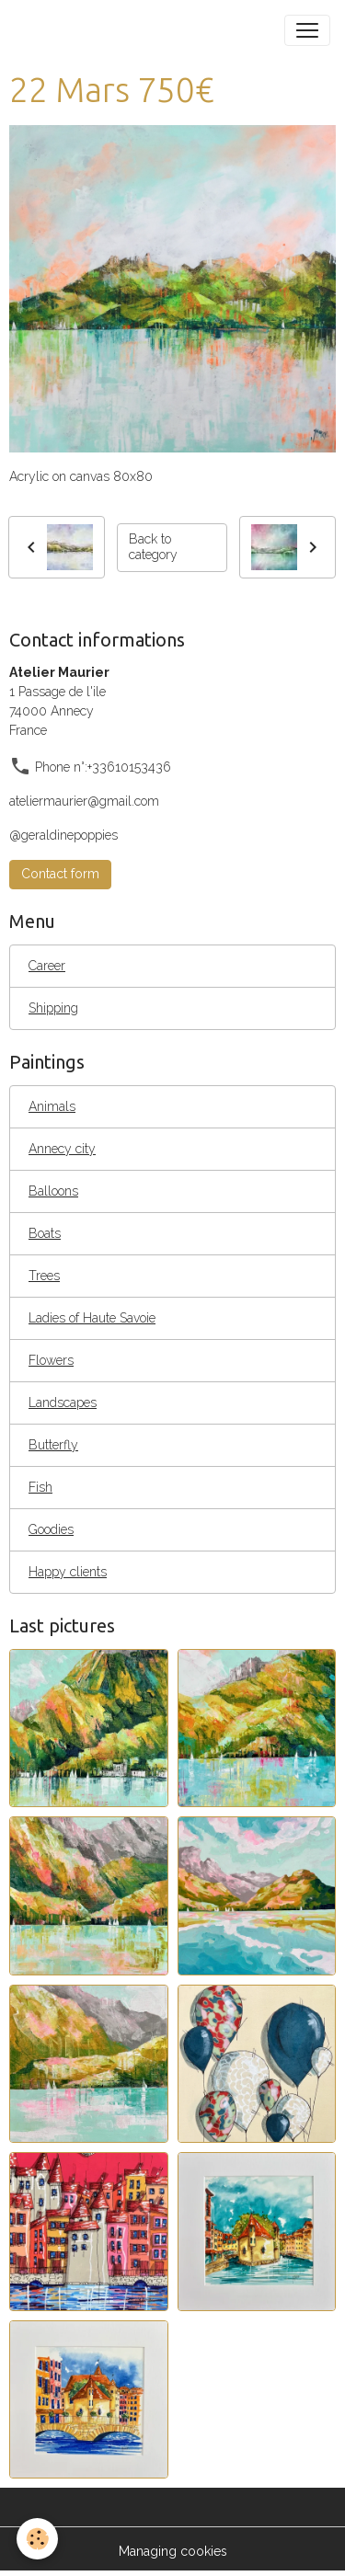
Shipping (53, 1008)
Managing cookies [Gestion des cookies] (173, 2551)
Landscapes (63, 1402)
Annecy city (62, 1148)
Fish (40, 1487)
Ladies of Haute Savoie (92, 1318)
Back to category (153, 547)
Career (47, 965)
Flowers (51, 1360)
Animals (52, 1106)
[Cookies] (37, 2538)
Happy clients (68, 1571)
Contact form (60, 873)
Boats (45, 1233)
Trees (44, 1275)
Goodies (51, 1529)
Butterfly (53, 1444)
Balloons (53, 1191)
